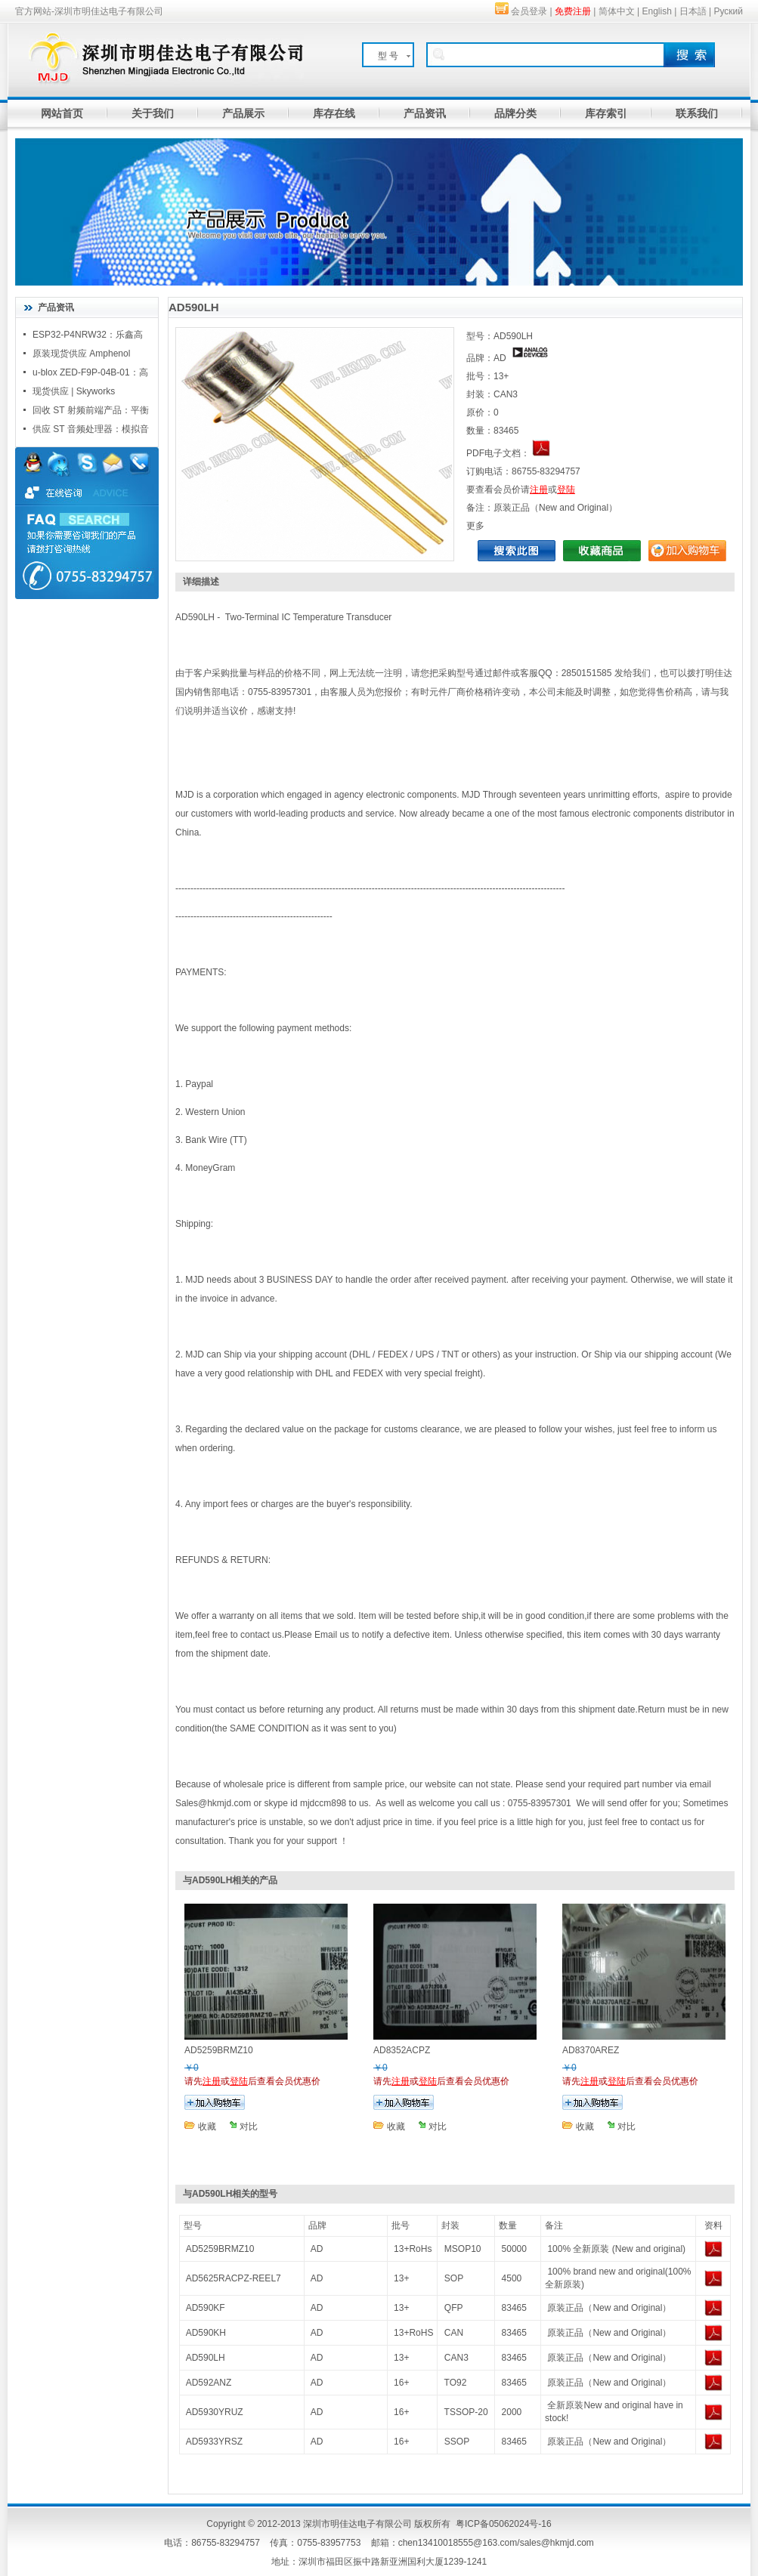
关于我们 (152, 113)
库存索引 (606, 113)
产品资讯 (425, 113)
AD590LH (205, 2357)
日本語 (693, 11)
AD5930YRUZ (214, 2412)
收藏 (207, 2126)
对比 (249, 2126)
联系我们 (697, 113)
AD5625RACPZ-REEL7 (233, 2278)
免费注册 (573, 11)
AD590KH (206, 2332)
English (657, 11)
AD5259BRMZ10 (220, 2249)
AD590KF (205, 2308)
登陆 (566, 489)
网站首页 (62, 113)
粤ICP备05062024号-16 (504, 2524)
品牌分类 (515, 113)
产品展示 (243, 113)
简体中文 (617, 11)
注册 (539, 489)
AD (317, 2249)
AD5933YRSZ (214, 2441)
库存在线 (334, 113)
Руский (728, 11)
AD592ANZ (209, 2382)
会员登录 (529, 11)
